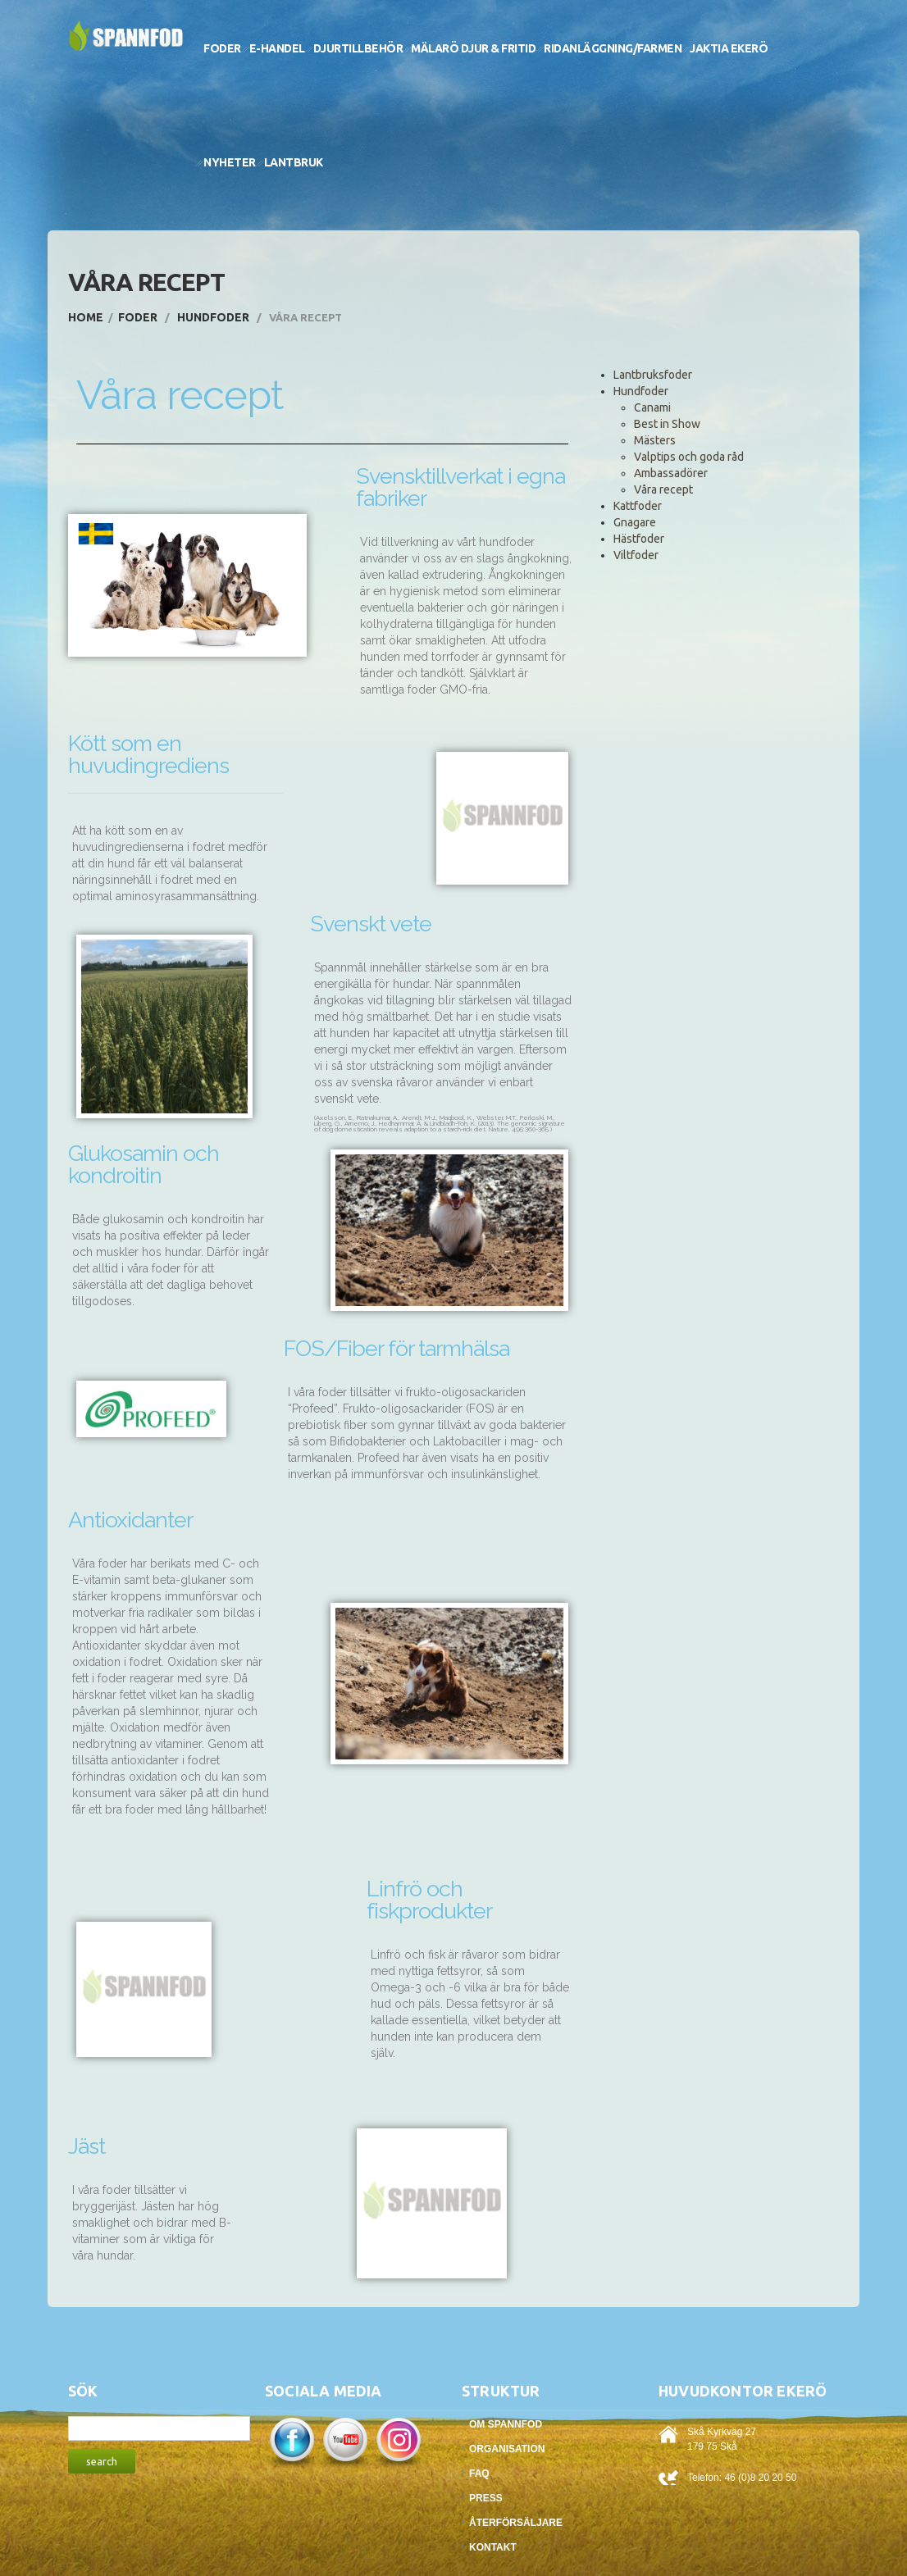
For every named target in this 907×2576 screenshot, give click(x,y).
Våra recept (663, 489)
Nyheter (229, 162)
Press (486, 2498)
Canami (652, 407)
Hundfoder (213, 317)
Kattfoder (637, 505)
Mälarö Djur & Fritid (473, 48)
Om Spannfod (505, 2424)
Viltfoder (636, 555)
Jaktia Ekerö (729, 48)
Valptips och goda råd (689, 456)
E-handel (277, 48)
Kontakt (493, 2547)
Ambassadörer (671, 473)
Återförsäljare (516, 2522)
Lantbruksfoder (652, 374)
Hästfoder (638, 538)
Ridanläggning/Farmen (612, 48)
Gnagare (634, 522)
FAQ (479, 2473)
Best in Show (667, 423)
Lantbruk (293, 162)
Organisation (507, 2449)
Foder (222, 48)
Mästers (655, 440)
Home (85, 317)
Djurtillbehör (358, 48)
